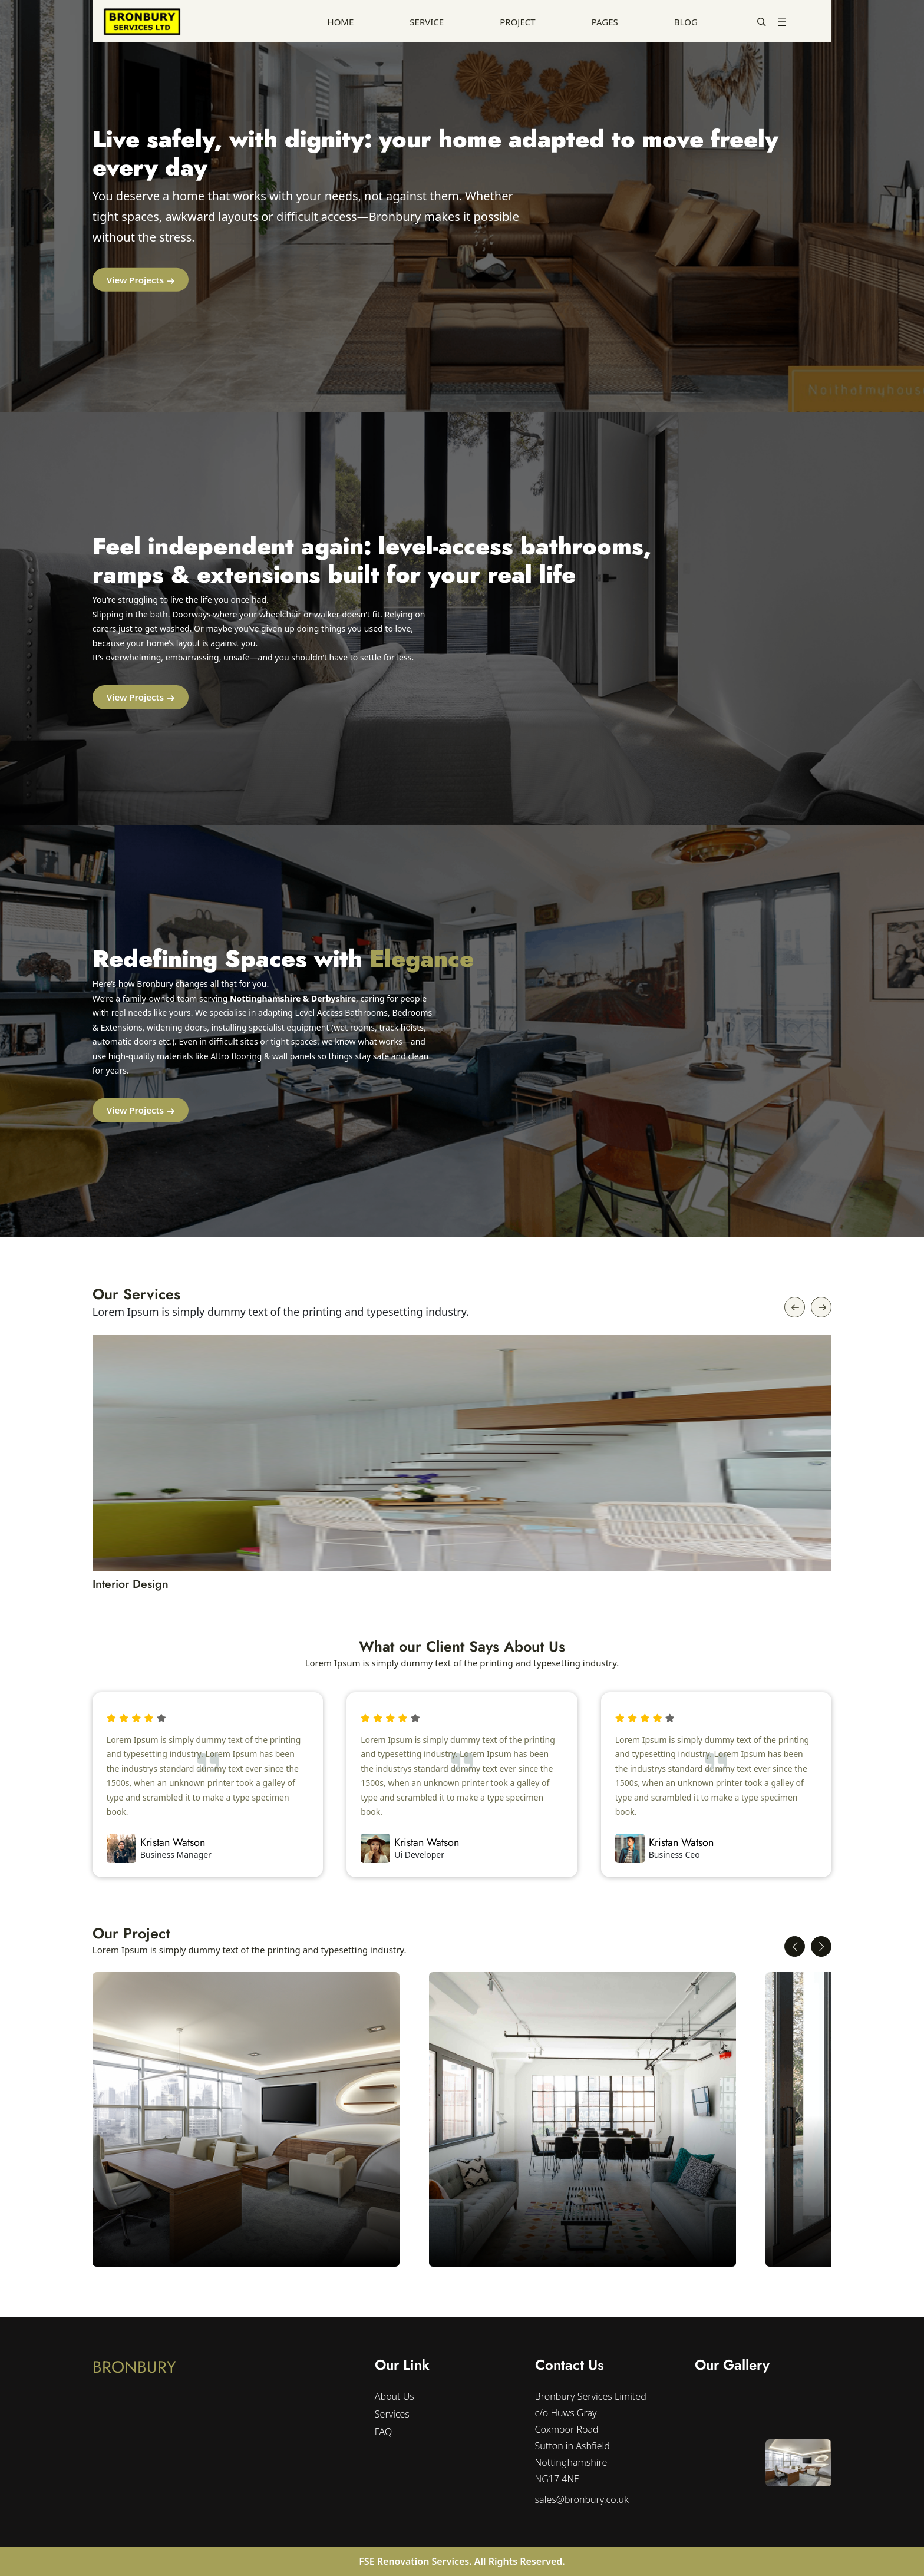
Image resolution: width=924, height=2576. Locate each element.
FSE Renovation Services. (416, 2561)
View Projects (135, 280)
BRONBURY (134, 2367)
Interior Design (131, 1584)
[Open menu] (782, 22)
